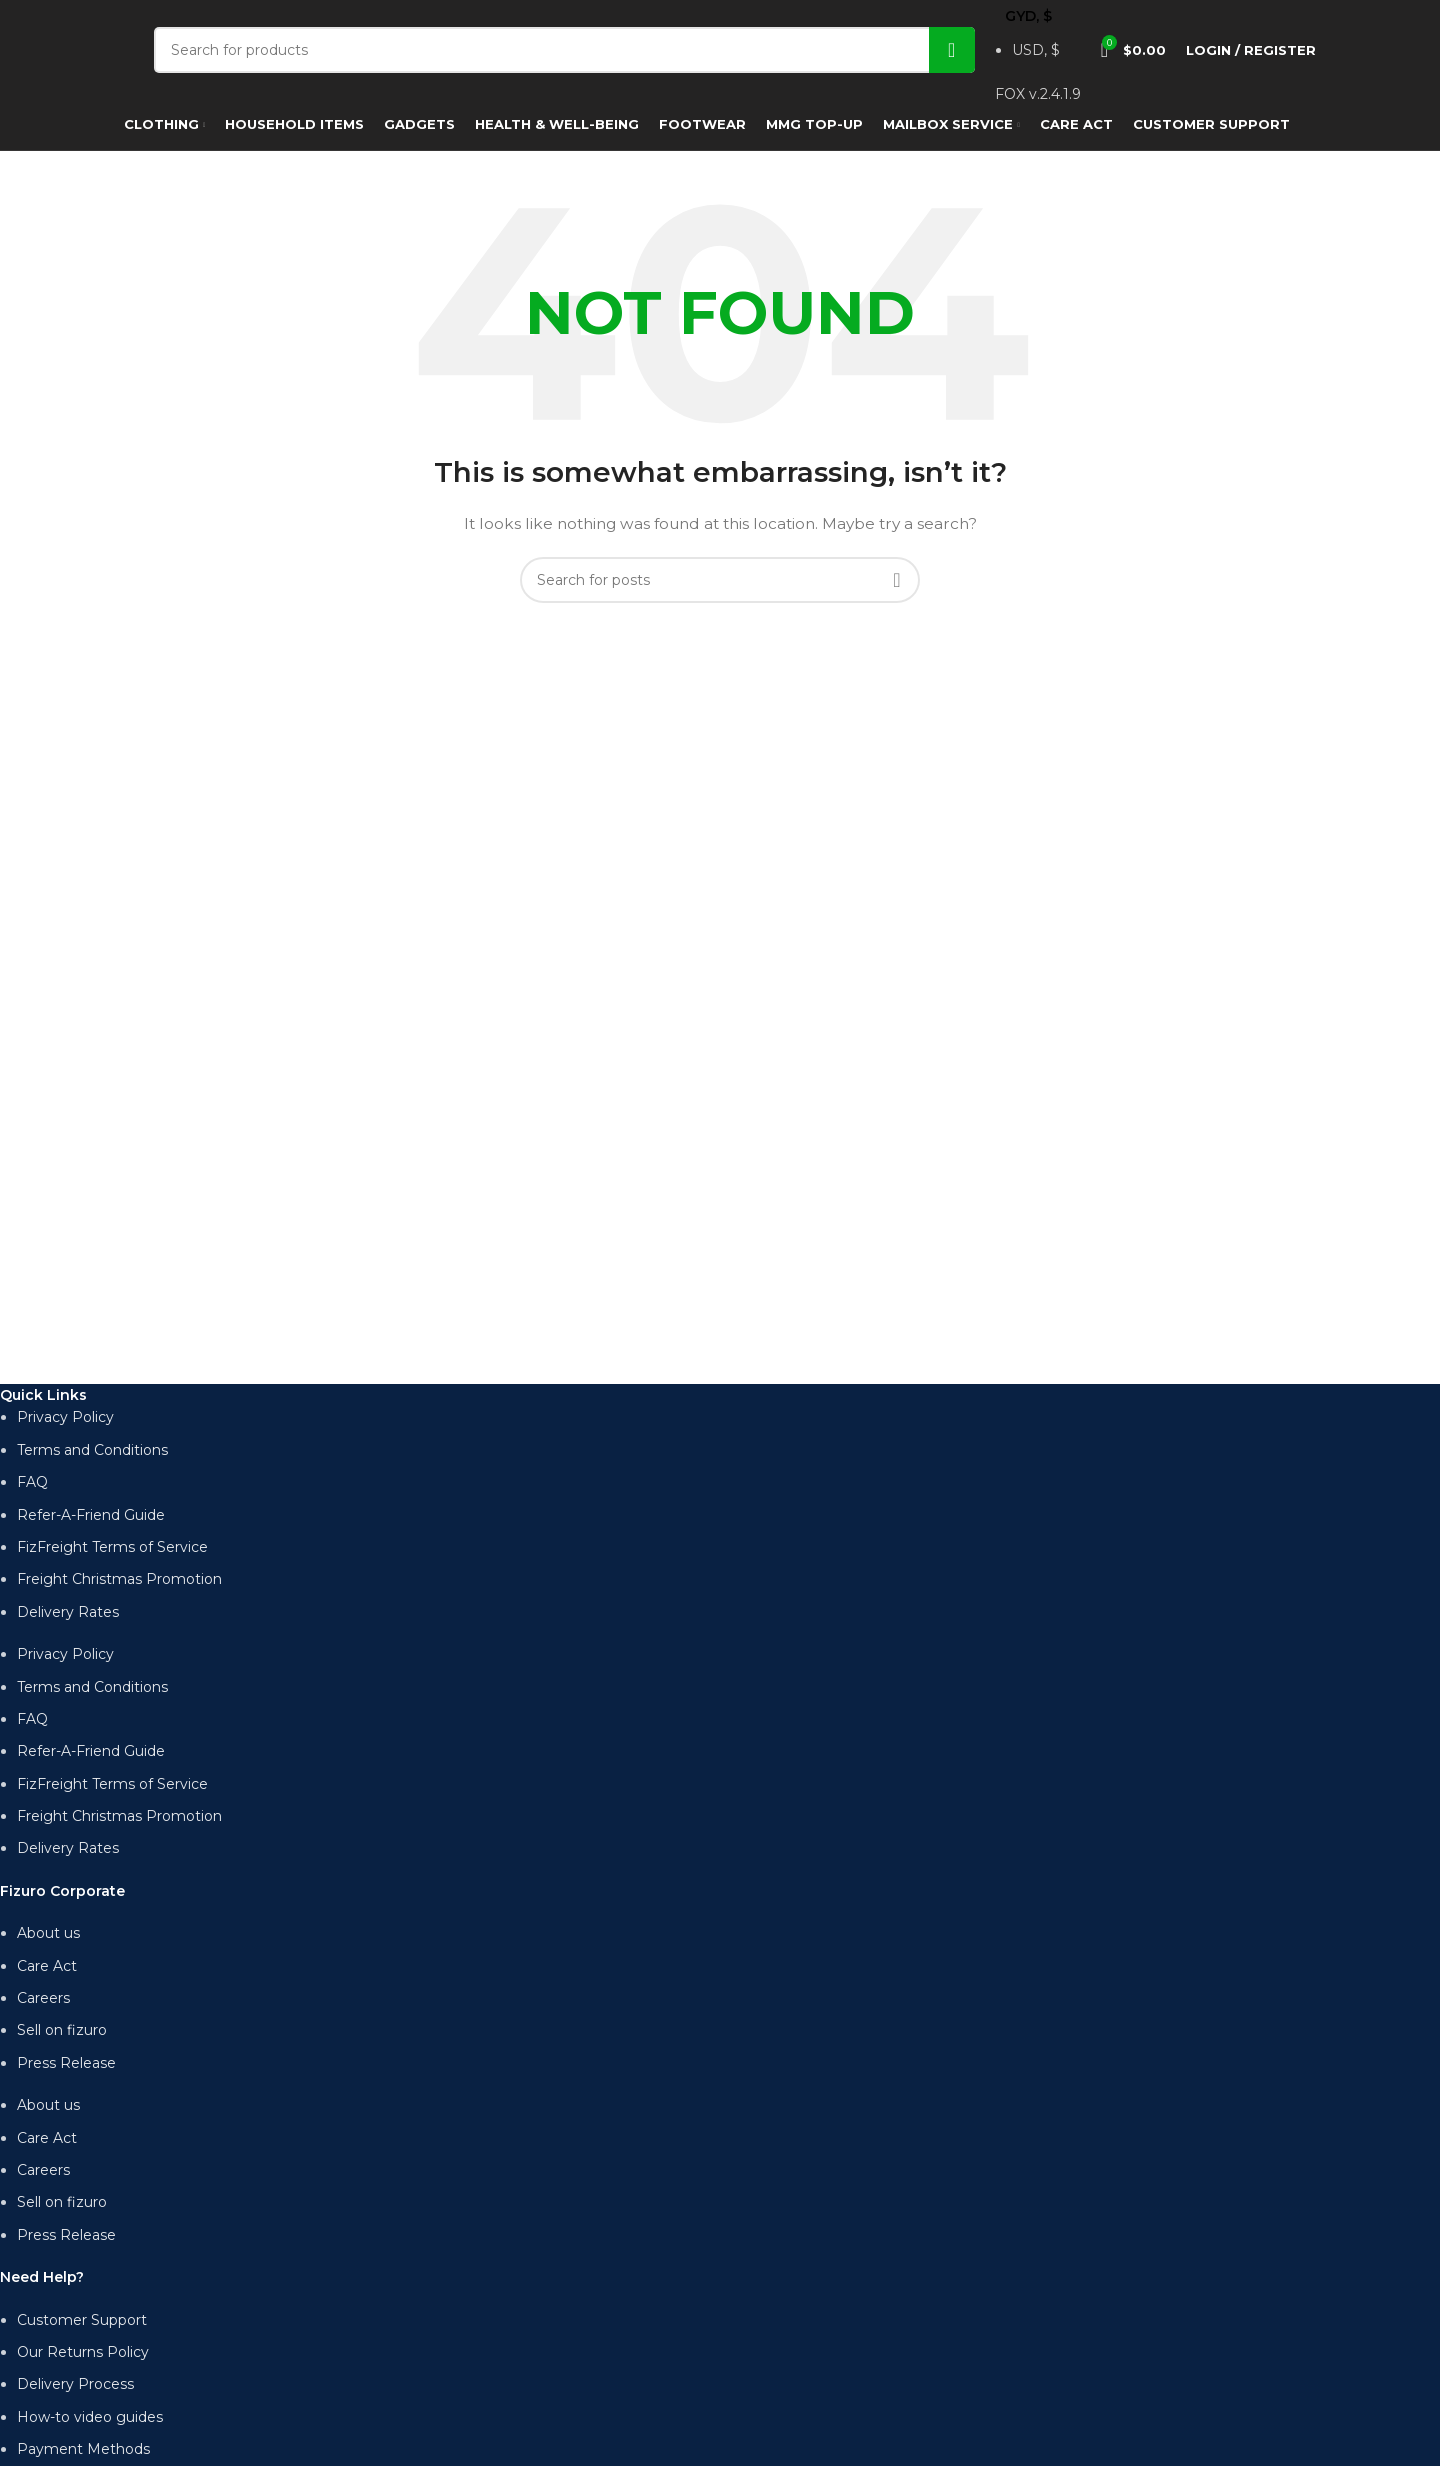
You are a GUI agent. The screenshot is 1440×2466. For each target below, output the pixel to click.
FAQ (32, 1482)
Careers (43, 1998)
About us (48, 1933)
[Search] (564, 50)
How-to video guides (90, 2417)
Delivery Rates (68, 1612)
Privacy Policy (65, 1417)
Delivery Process (75, 2384)
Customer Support (82, 2320)
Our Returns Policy (83, 2352)
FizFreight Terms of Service (112, 1547)
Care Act (47, 1966)
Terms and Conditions (92, 1450)
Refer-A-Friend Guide (91, 1515)
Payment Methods (83, 2449)
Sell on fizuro (62, 2030)
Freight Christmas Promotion (119, 1579)
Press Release (66, 2063)
